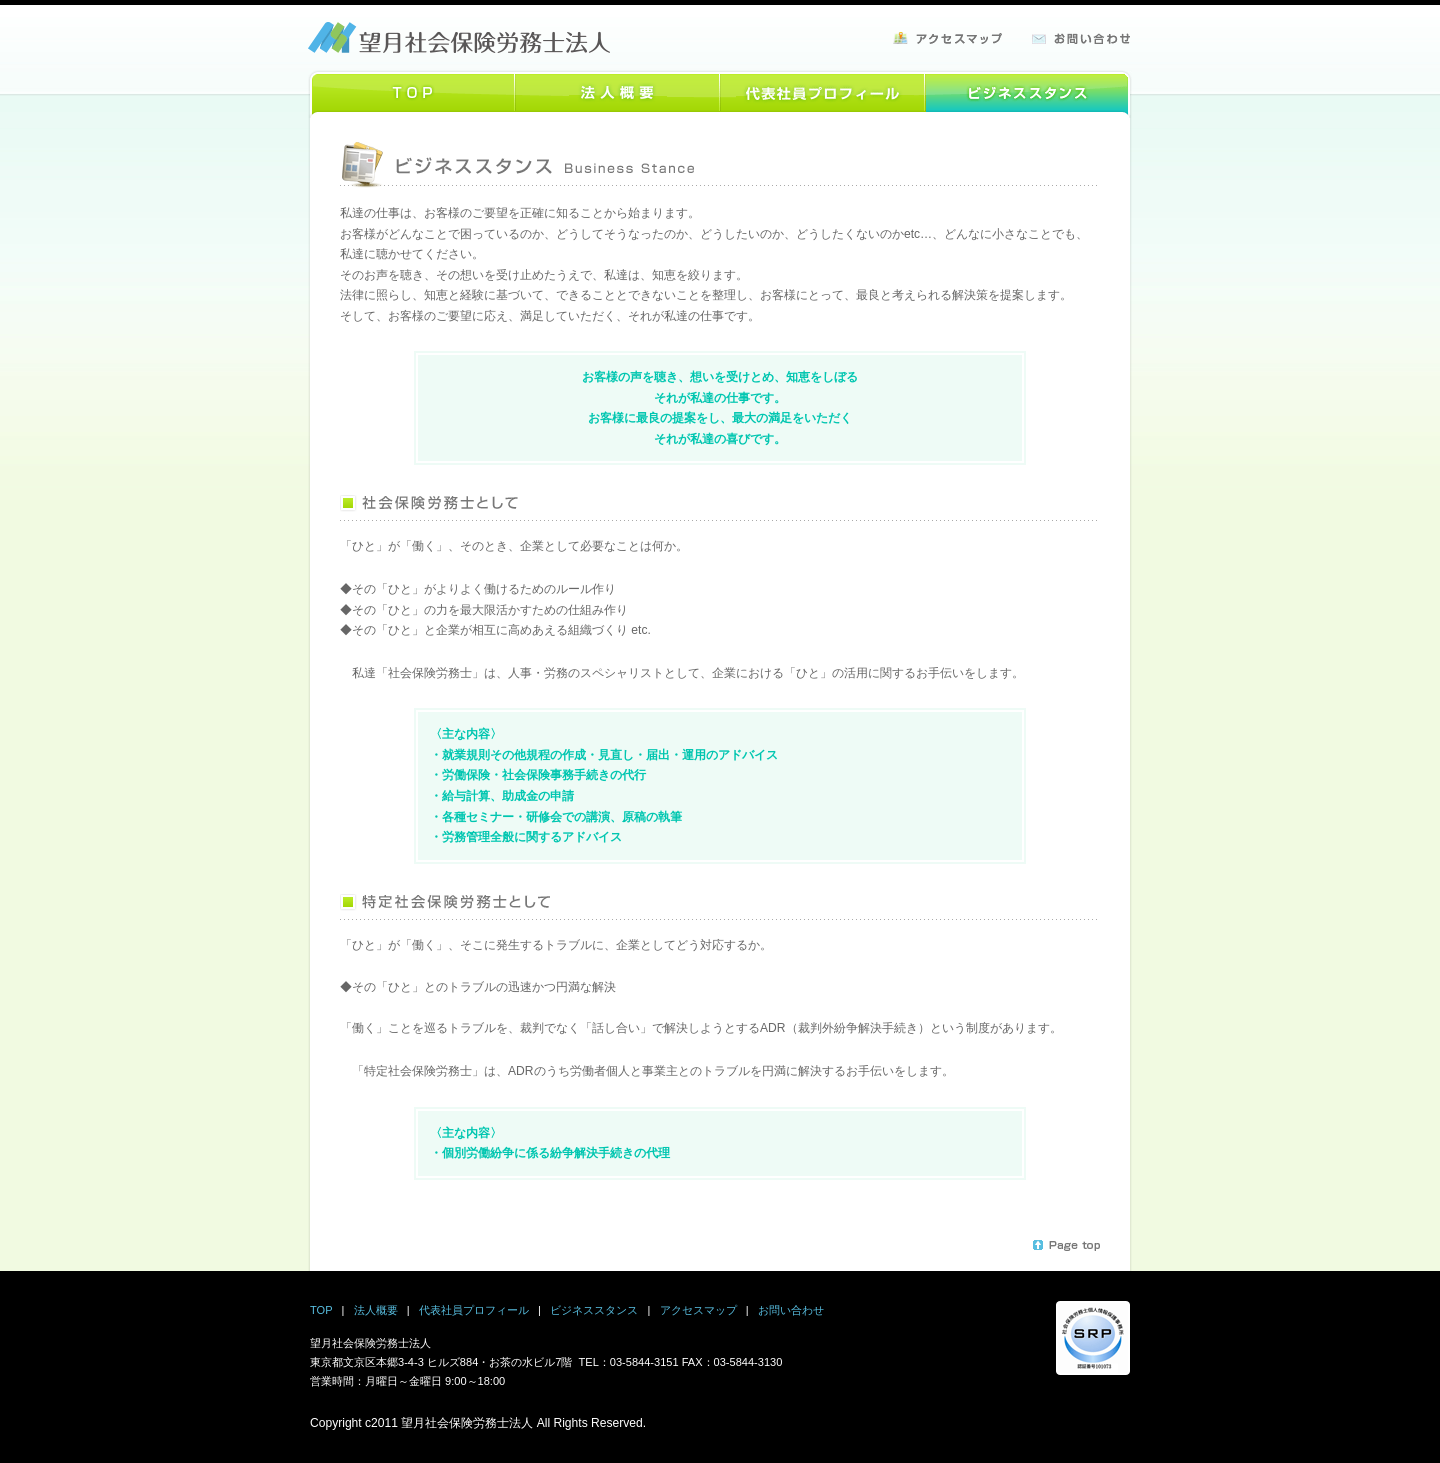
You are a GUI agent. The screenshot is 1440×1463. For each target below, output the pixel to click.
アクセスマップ (698, 1310)
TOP (321, 1310)
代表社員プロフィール (474, 1310)
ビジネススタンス (594, 1310)
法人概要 (376, 1310)
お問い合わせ (791, 1310)
